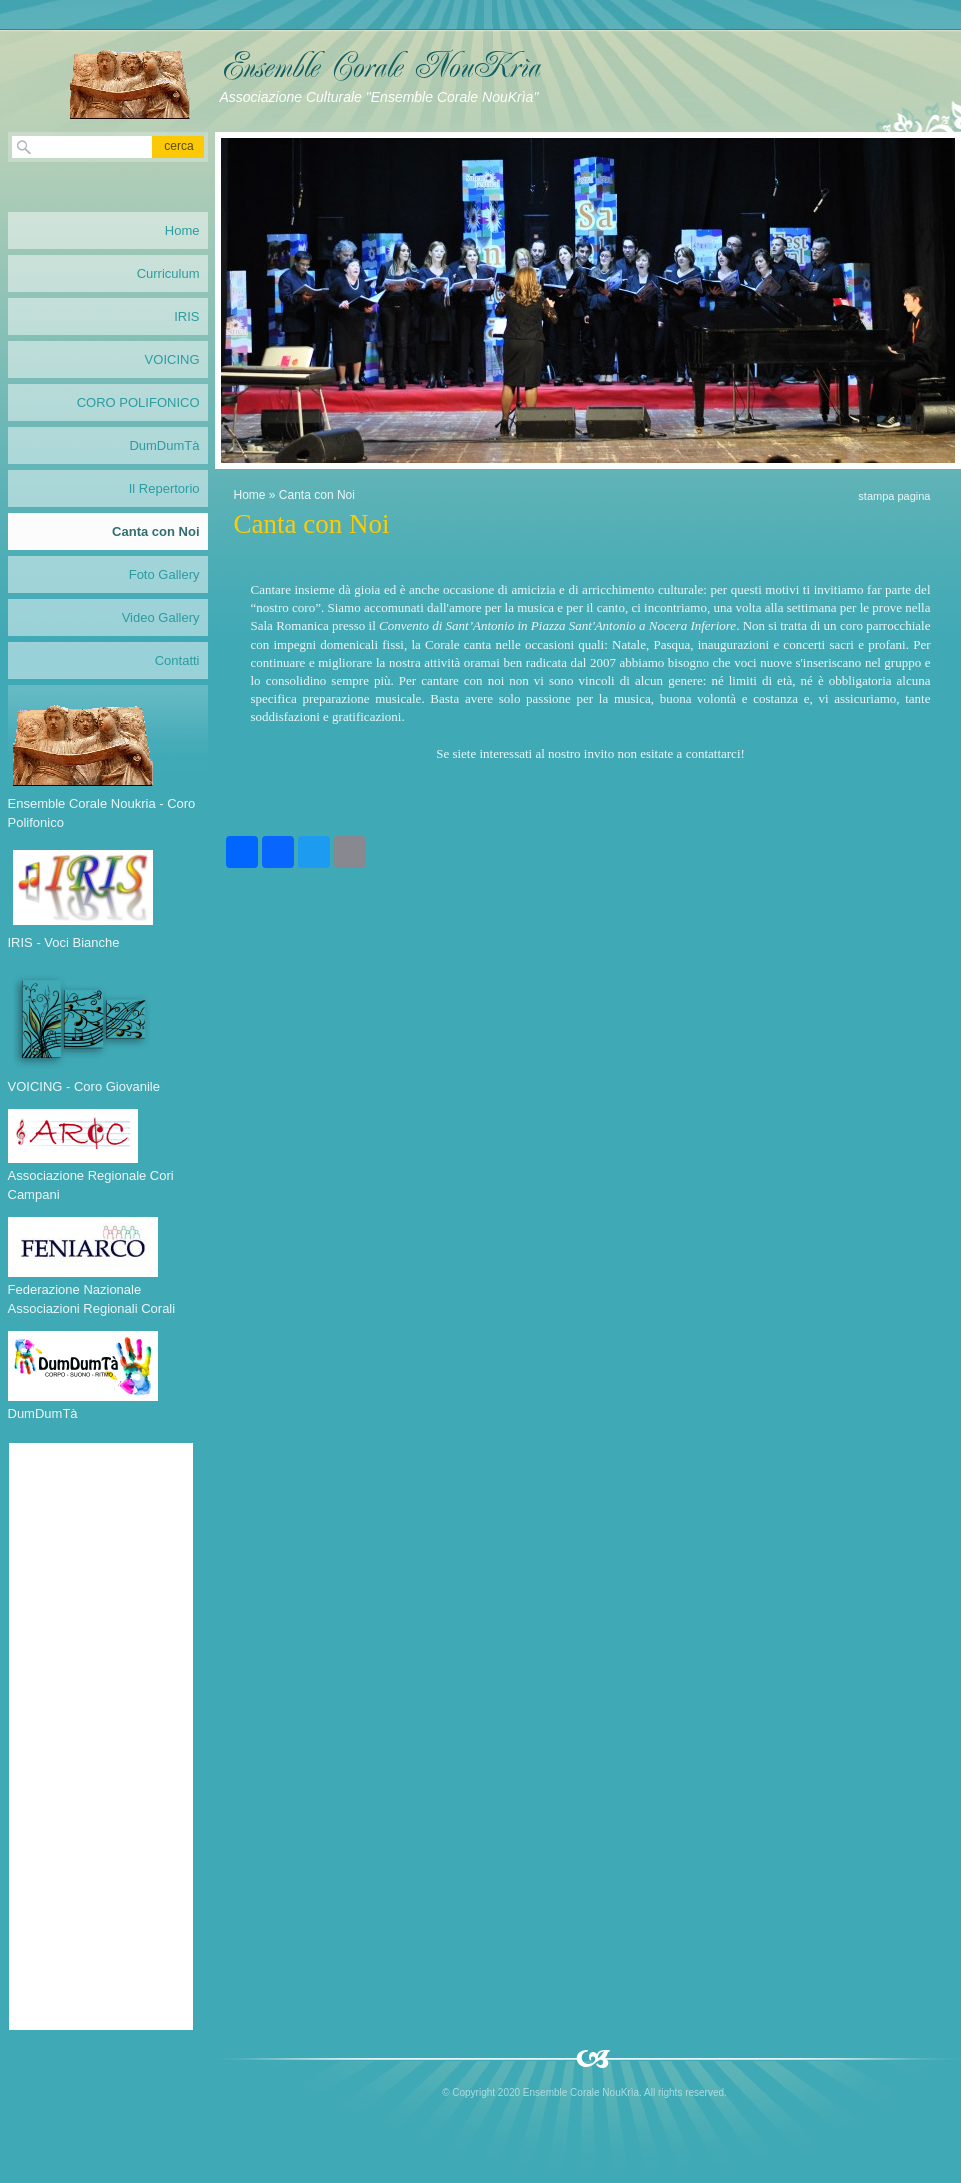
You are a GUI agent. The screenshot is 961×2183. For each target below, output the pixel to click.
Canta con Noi (155, 531)
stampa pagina (894, 496)
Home (250, 495)
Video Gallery (161, 617)
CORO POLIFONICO (138, 402)
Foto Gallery (164, 574)
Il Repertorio (164, 488)
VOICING (172, 359)
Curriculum (168, 273)
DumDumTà (164, 445)
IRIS (186, 316)
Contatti (177, 660)
